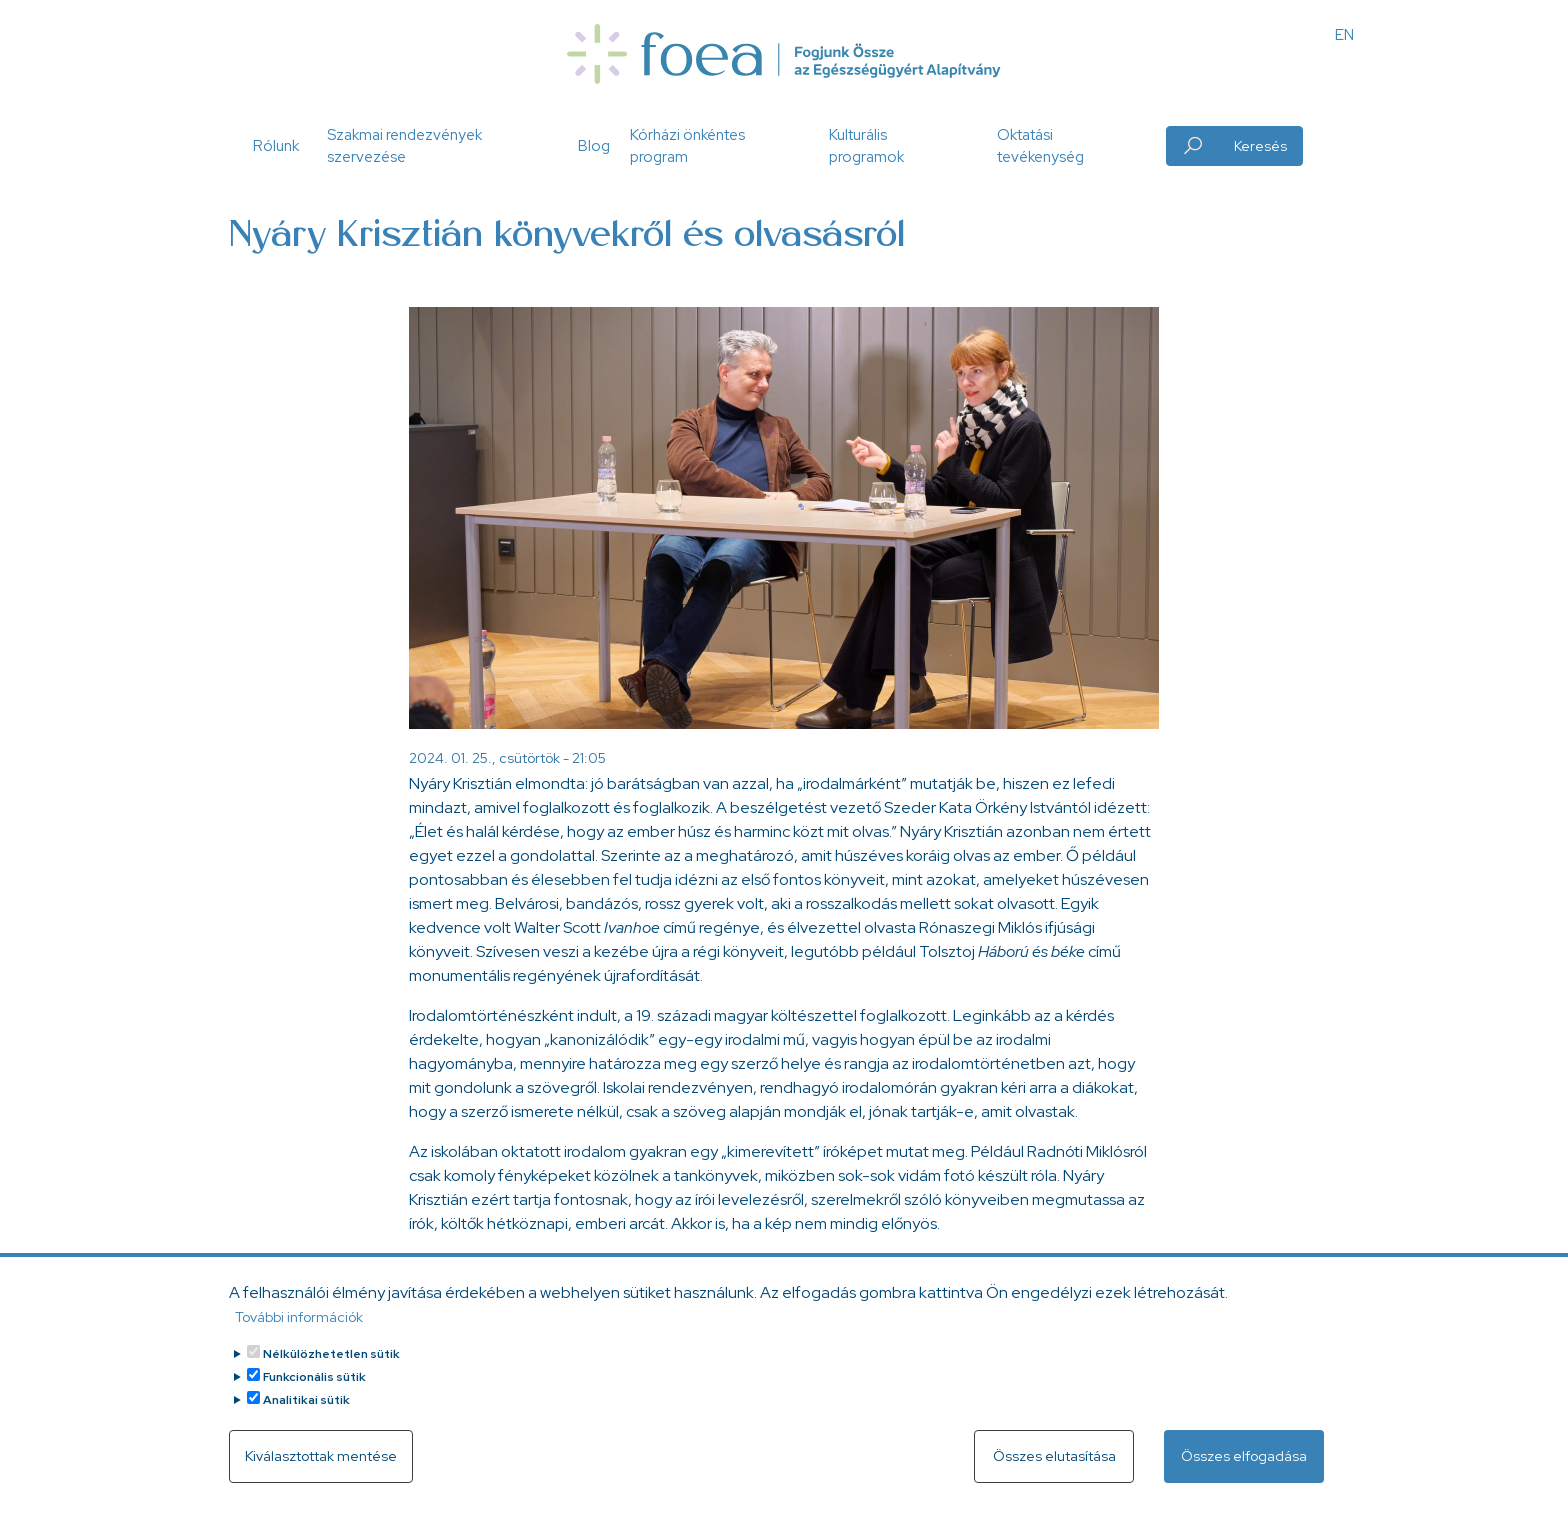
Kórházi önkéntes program (687, 146)
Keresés (1260, 146)
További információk (299, 1330)
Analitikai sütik (306, 1413)
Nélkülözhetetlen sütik (331, 1367)
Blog (594, 146)
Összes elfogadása (1244, 1469)
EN (1344, 35)
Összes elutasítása (1054, 1469)
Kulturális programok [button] (866, 146)
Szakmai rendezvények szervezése (404, 146)
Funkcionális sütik (314, 1390)
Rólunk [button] (276, 146)
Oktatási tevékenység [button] (1040, 146)
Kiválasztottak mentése (321, 1469)
